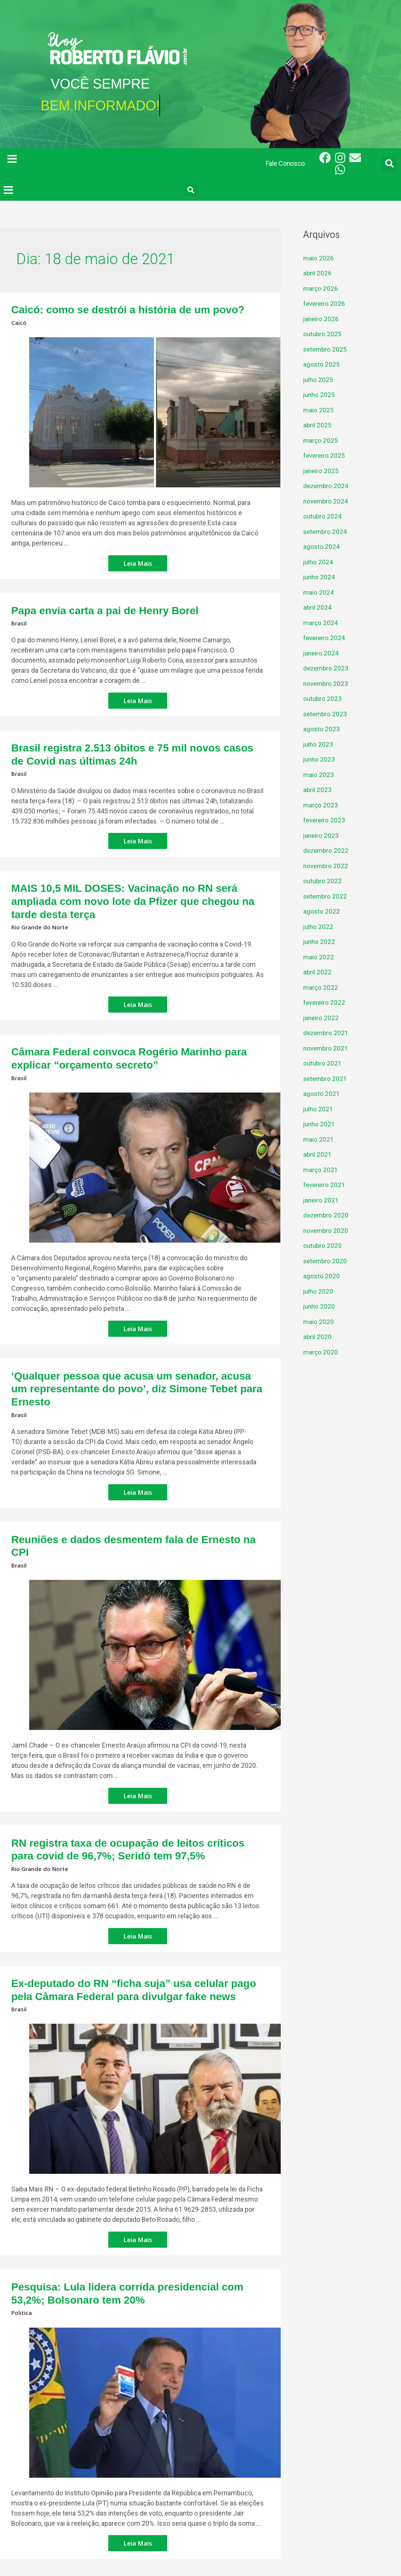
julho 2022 (318, 926)
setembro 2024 (326, 531)
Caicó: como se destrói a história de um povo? (111, 309)
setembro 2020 (326, 1261)
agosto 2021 (321, 1093)
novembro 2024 (326, 501)
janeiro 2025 (321, 471)
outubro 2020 (323, 1245)
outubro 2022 (323, 881)
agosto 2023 (321, 729)
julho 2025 (318, 379)
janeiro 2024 (321, 653)
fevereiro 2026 (325, 303)
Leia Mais (138, 559)
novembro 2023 (326, 683)
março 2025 (321, 440)
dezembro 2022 (326, 850)
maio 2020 (318, 1322)
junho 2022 (320, 941)
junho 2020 (320, 1306)
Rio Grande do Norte (41, 903)
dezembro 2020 (326, 1215)
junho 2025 (320, 394)
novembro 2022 (326, 866)
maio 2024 (318, 592)
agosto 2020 (321, 1276)
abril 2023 (317, 790)
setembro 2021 (326, 1078)
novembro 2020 (326, 1230)
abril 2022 (317, 972)
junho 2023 (320, 759)
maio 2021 (318, 1139)
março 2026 (321, 288)
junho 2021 (320, 1124)
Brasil (19, 619)
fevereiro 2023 (325, 820)
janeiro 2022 (321, 1018)
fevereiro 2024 (325, 638)
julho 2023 (318, 744)
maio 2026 (318, 258)
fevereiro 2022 (325, 1002)
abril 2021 (317, 1154)
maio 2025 (318, 410)
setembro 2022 (326, 896)
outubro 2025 (323, 334)
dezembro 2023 (326, 668)
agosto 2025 (321, 364)
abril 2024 (317, 607)
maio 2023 (318, 775)
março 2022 (321, 987)
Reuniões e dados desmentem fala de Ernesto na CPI (124, 1494)
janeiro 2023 (321, 835)
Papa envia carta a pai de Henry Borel (91, 608)
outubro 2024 (323, 516)
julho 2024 (318, 562)
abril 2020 (317, 1337)
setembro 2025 (326, 349)
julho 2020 (318, 1291)
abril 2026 (317, 273)
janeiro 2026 (321, 319)
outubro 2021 (323, 1063)
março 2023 (321, 805)
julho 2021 (318, 1109)
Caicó (19, 321)
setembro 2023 (326, 714)
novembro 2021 (326, 1048)
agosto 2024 (321, 546)
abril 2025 (317, 425)
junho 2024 (320, 577)
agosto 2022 (321, 911)
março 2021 (321, 1170)
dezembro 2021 (326, 1033)
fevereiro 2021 (325, 1185)
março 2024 (321, 623)
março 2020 (321, 1352)
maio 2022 (318, 957)
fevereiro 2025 (325, 455)
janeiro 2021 (321, 1200)
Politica (22, 2242)
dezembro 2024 (326, 486)
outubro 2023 (323, 698)
